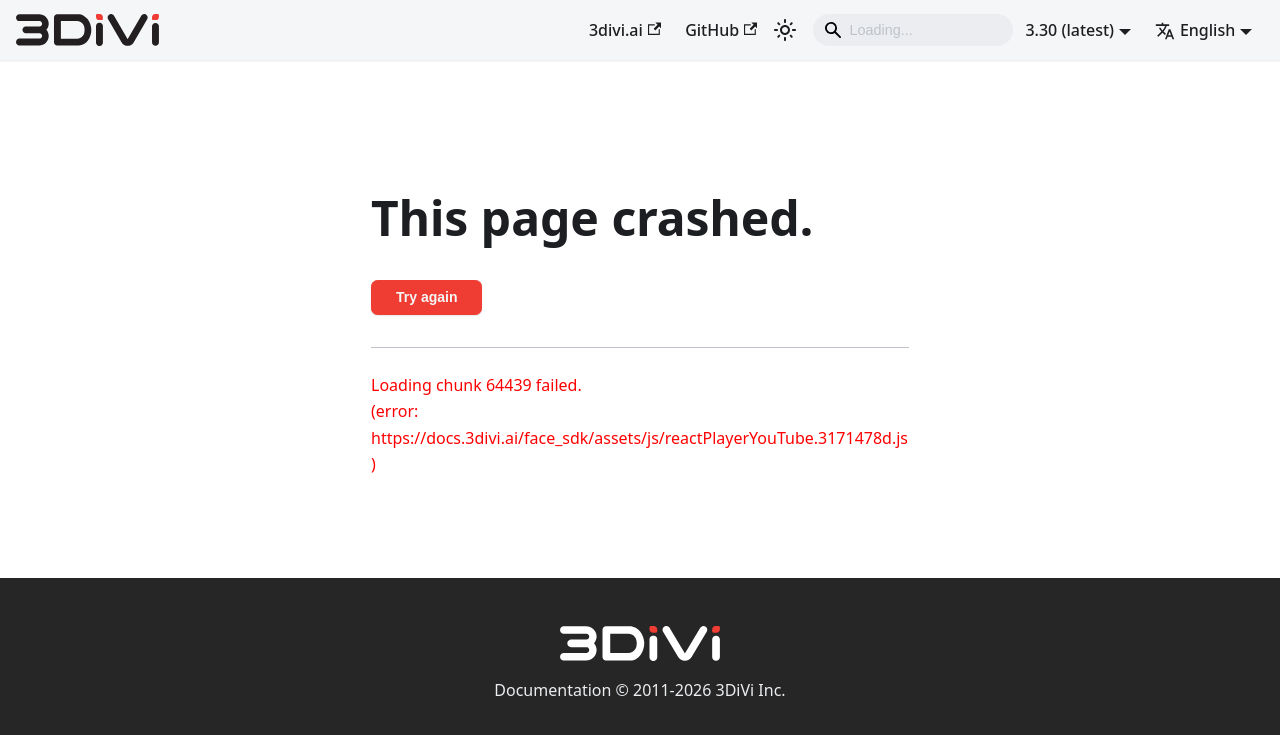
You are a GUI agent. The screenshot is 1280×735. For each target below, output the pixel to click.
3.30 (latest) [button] (1069, 30)
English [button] (1195, 30)
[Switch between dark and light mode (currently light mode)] (785, 30)
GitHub (721, 30)
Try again (426, 297)
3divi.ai (625, 30)
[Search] (913, 30)
